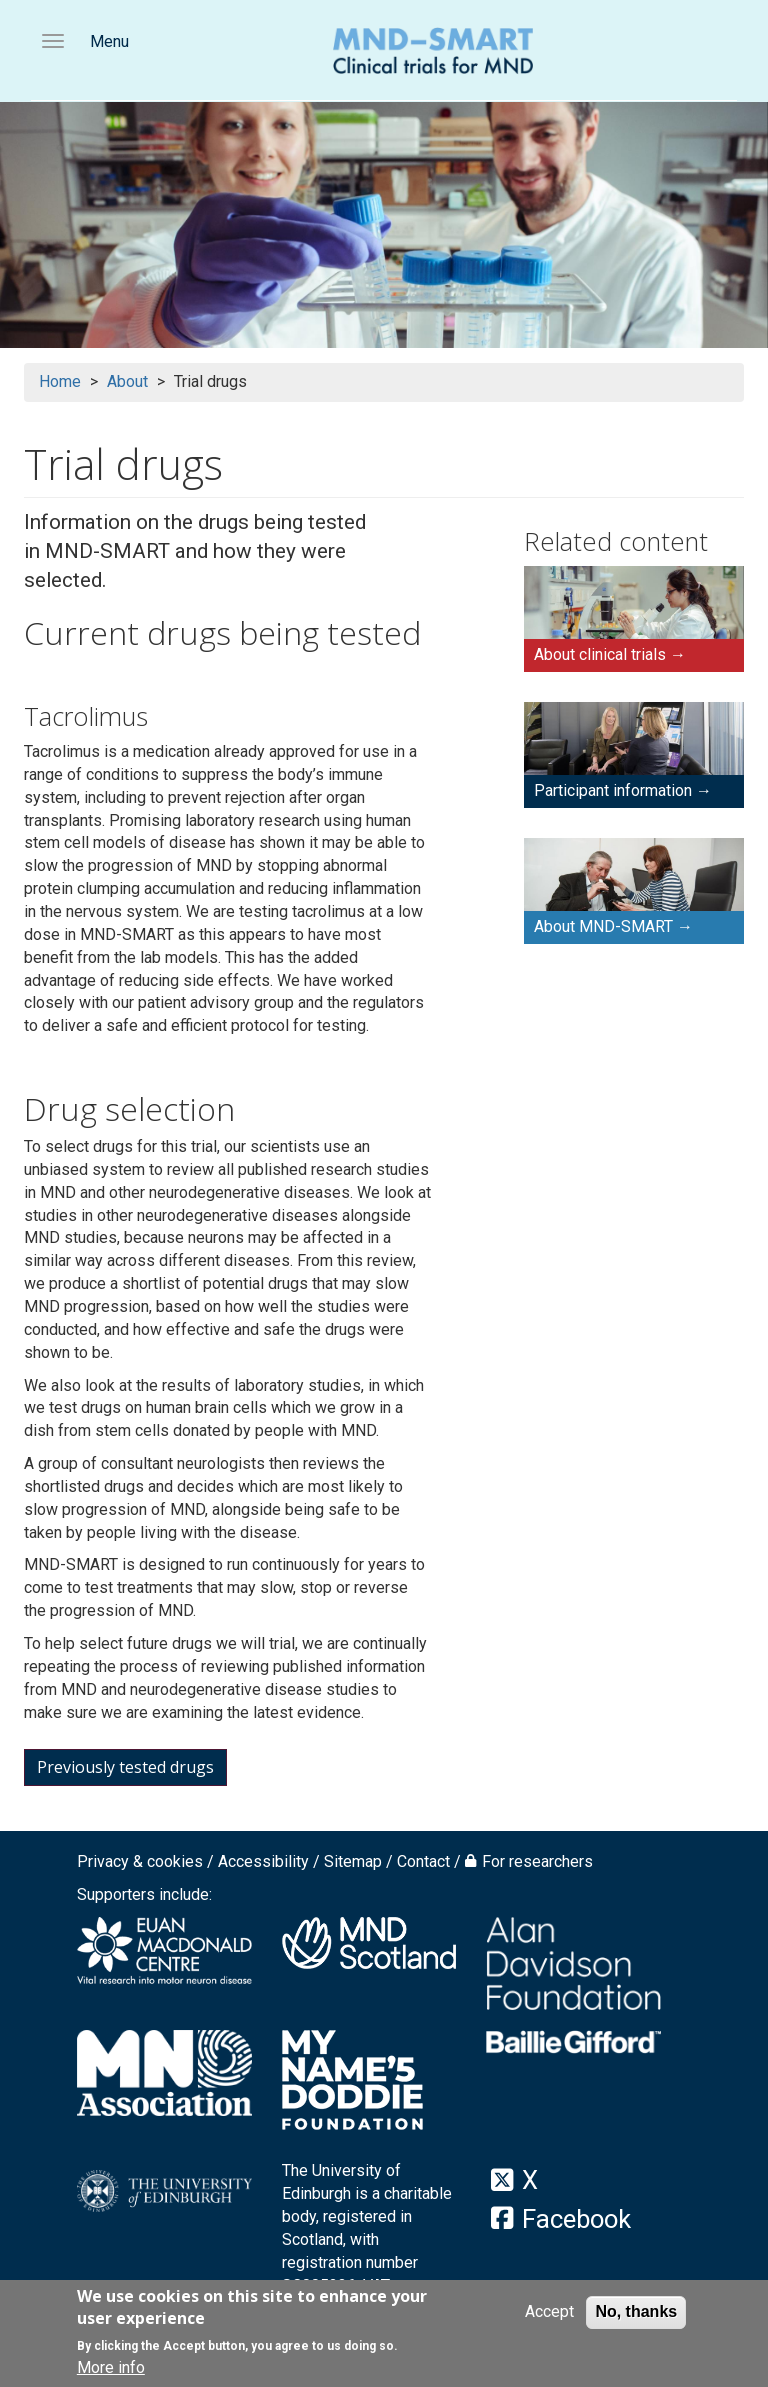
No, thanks (636, 2313)
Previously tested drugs (125, 1767)
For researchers (537, 1861)
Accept (549, 2313)
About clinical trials (600, 654)
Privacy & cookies (140, 1861)
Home (60, 381)
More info (111, 2370)
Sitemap (353, 1861)
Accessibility (263, 1861)
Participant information (613, 790)
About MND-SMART (603, 926)
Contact (423, 1861)
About (127, 381)
